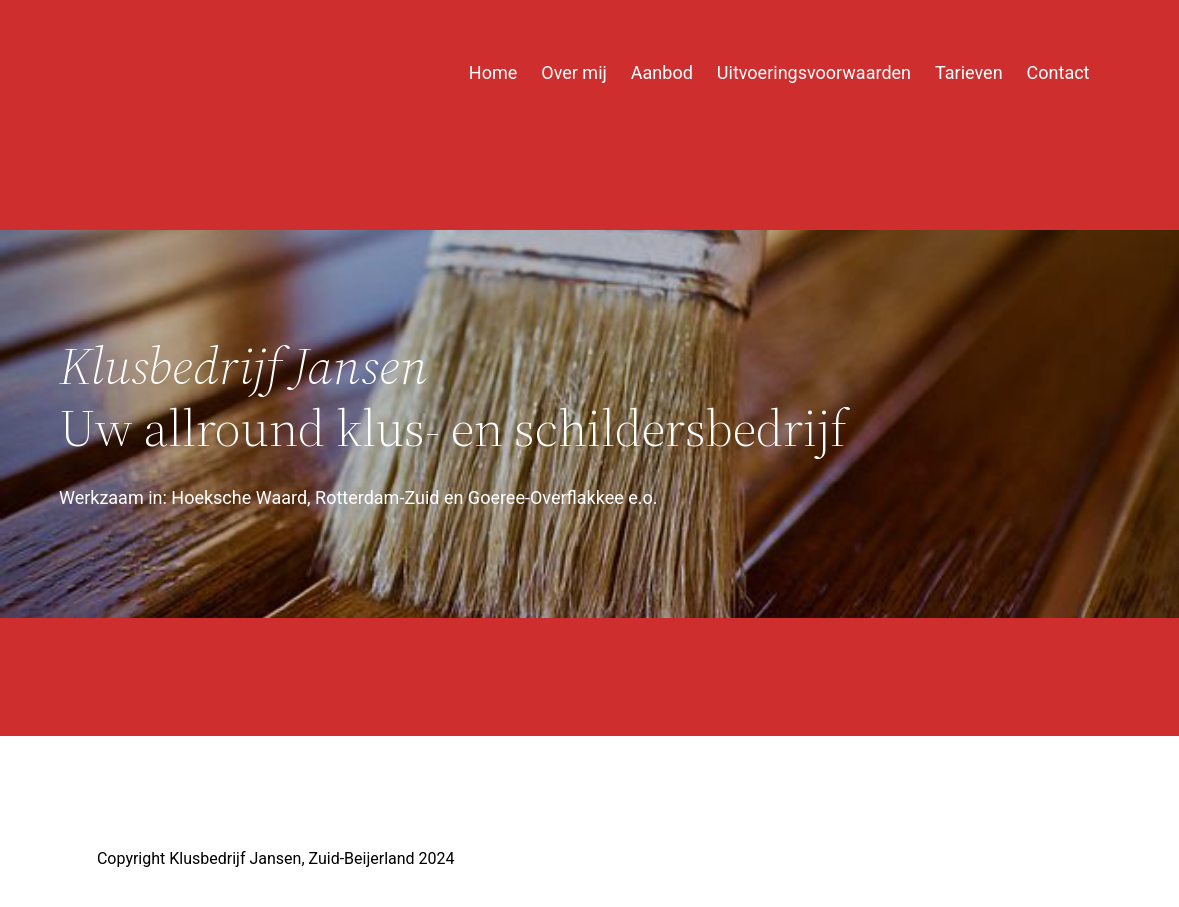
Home (493, 72)
